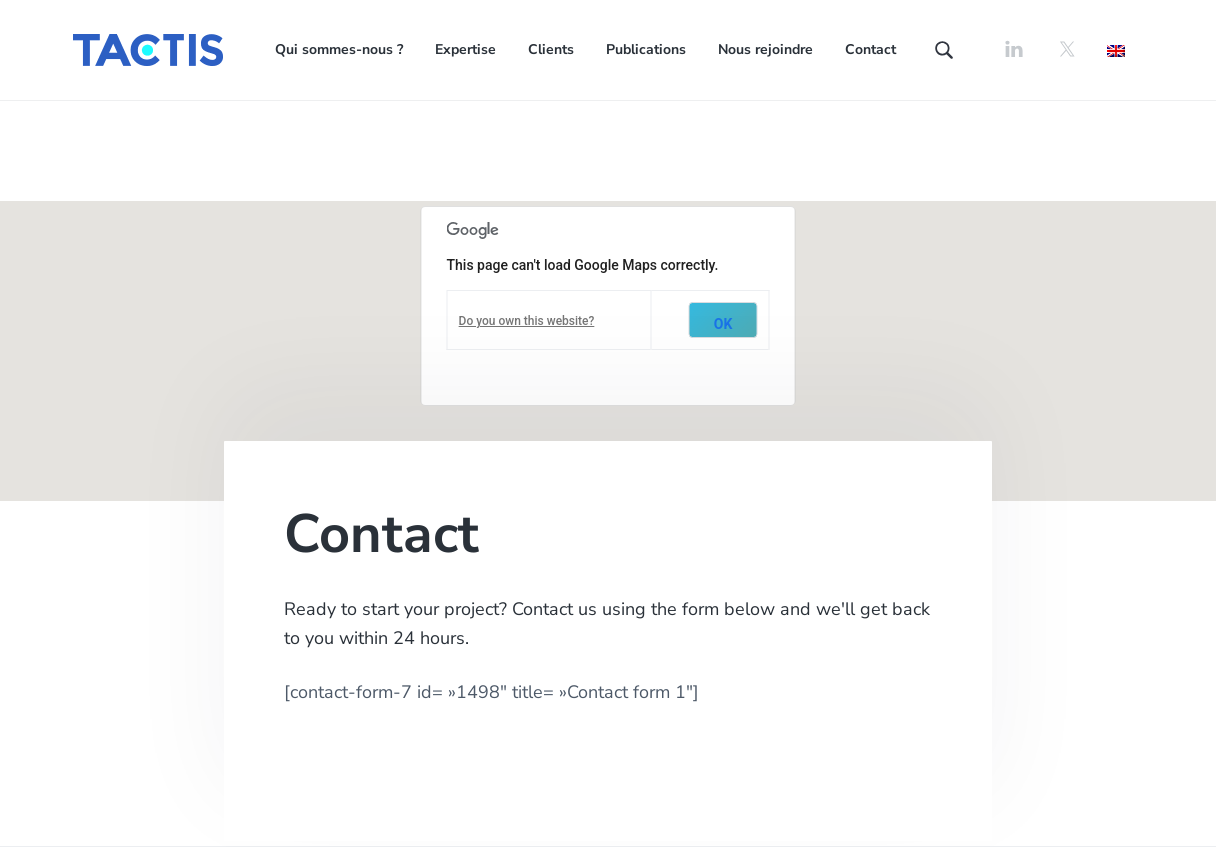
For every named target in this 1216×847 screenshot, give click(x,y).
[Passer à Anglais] (1116, 49)
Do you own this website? (527, 321)
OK (723, 324)
